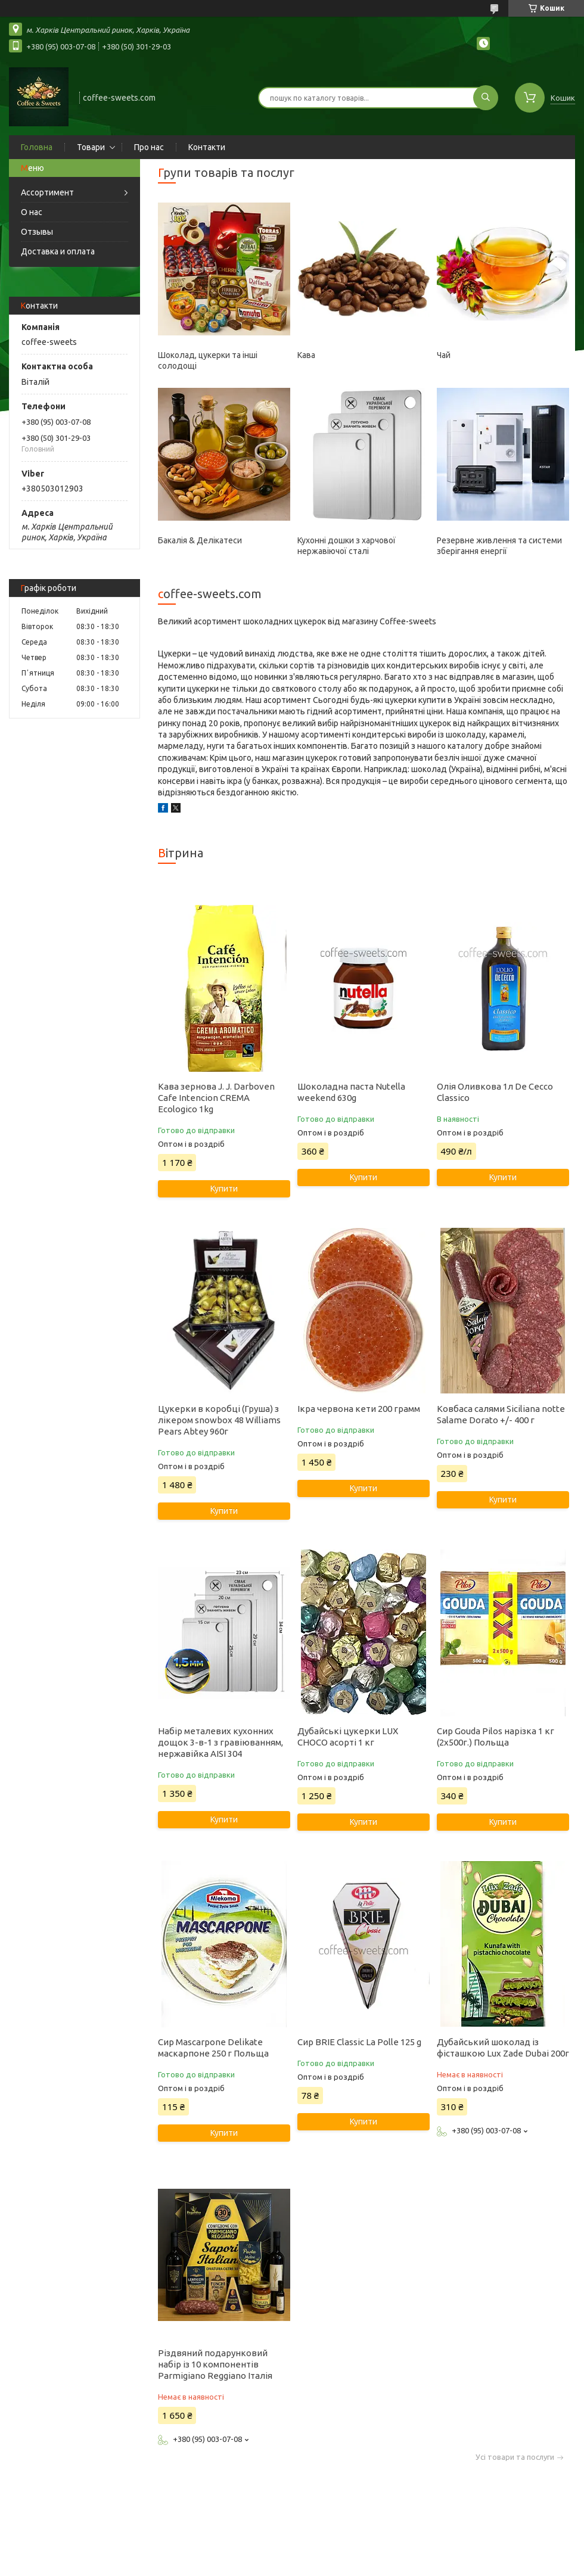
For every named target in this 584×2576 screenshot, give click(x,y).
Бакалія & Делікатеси (200, 540)
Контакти (206, 147)
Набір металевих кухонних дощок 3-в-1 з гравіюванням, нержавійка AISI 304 (220, 1742)
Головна (36, 147)
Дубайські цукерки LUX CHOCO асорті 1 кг (347, 1736)
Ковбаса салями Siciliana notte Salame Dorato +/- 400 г (501, 1414)
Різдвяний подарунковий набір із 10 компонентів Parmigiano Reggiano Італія (215, 2364)
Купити (224, 1188)
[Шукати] (485, 97)
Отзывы (37, 232)
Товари (91, 147)
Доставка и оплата (58, 251)
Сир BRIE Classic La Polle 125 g (359, 2042)
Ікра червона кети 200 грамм (358, 1409)
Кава (306, 355)
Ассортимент (47, 192)
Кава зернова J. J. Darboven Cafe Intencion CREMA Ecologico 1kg (216, 1097)
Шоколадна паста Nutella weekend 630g (351, 1092)
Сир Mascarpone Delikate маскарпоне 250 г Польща (213, 2047)
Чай (444, 355)
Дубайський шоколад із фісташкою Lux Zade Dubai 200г (503, 2047)
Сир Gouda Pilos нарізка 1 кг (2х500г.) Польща (495, 1736)
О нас (31, 212)
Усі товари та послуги (515, 2457)
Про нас (149, 147)
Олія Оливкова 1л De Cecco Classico (495, 1092)
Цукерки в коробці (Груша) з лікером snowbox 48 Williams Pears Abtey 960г (219, 1420)
